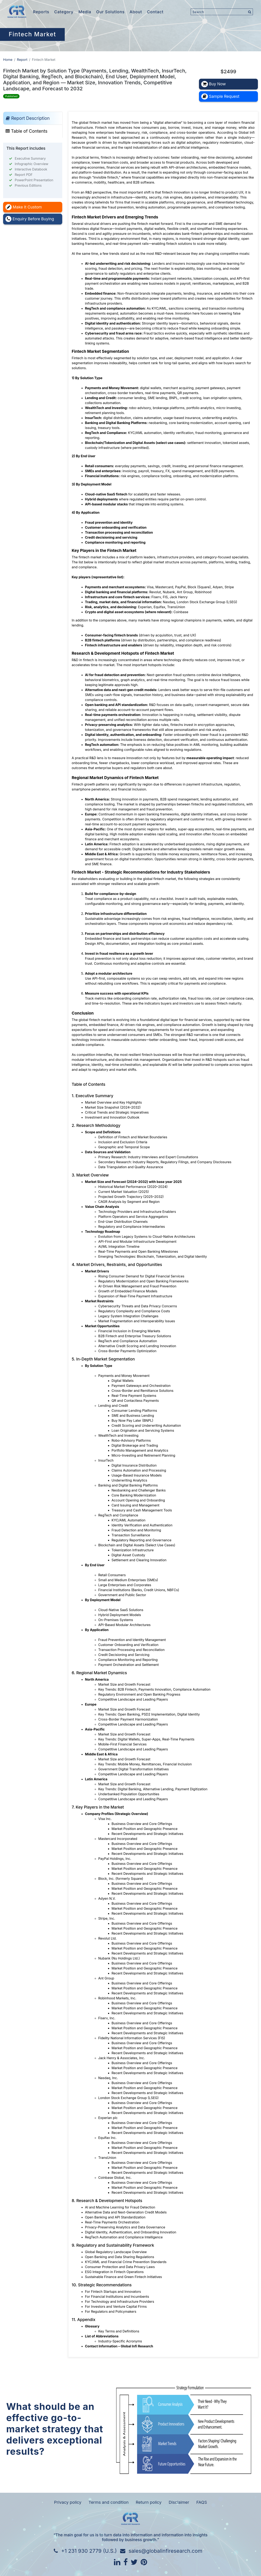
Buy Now (213, 84)
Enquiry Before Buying (29, 219)
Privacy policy (67, 2502)
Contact (155, 11)
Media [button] (84, 11)
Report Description (28, 118)
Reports (41, 11)
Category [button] (63, 11)
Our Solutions (110, 11)
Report (22, 60)
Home (7, 60)
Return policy (148, 2502)
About (136, 11)
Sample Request (220, 96)
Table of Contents (26, 131)
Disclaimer (179, 2502)
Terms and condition (109, 2502)
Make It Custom (23, 207)
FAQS (201, 2502)
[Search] (222, 12)
